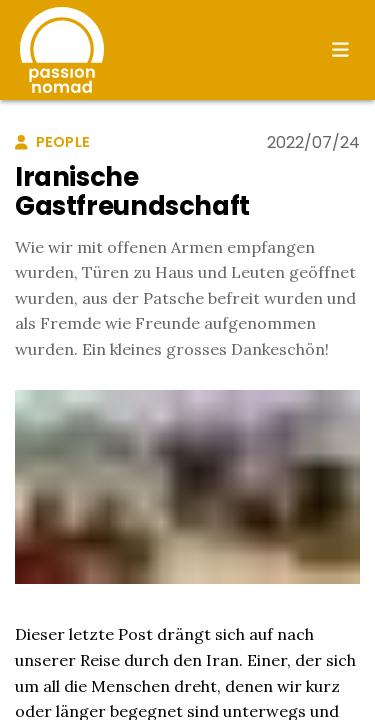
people (52, 142)
